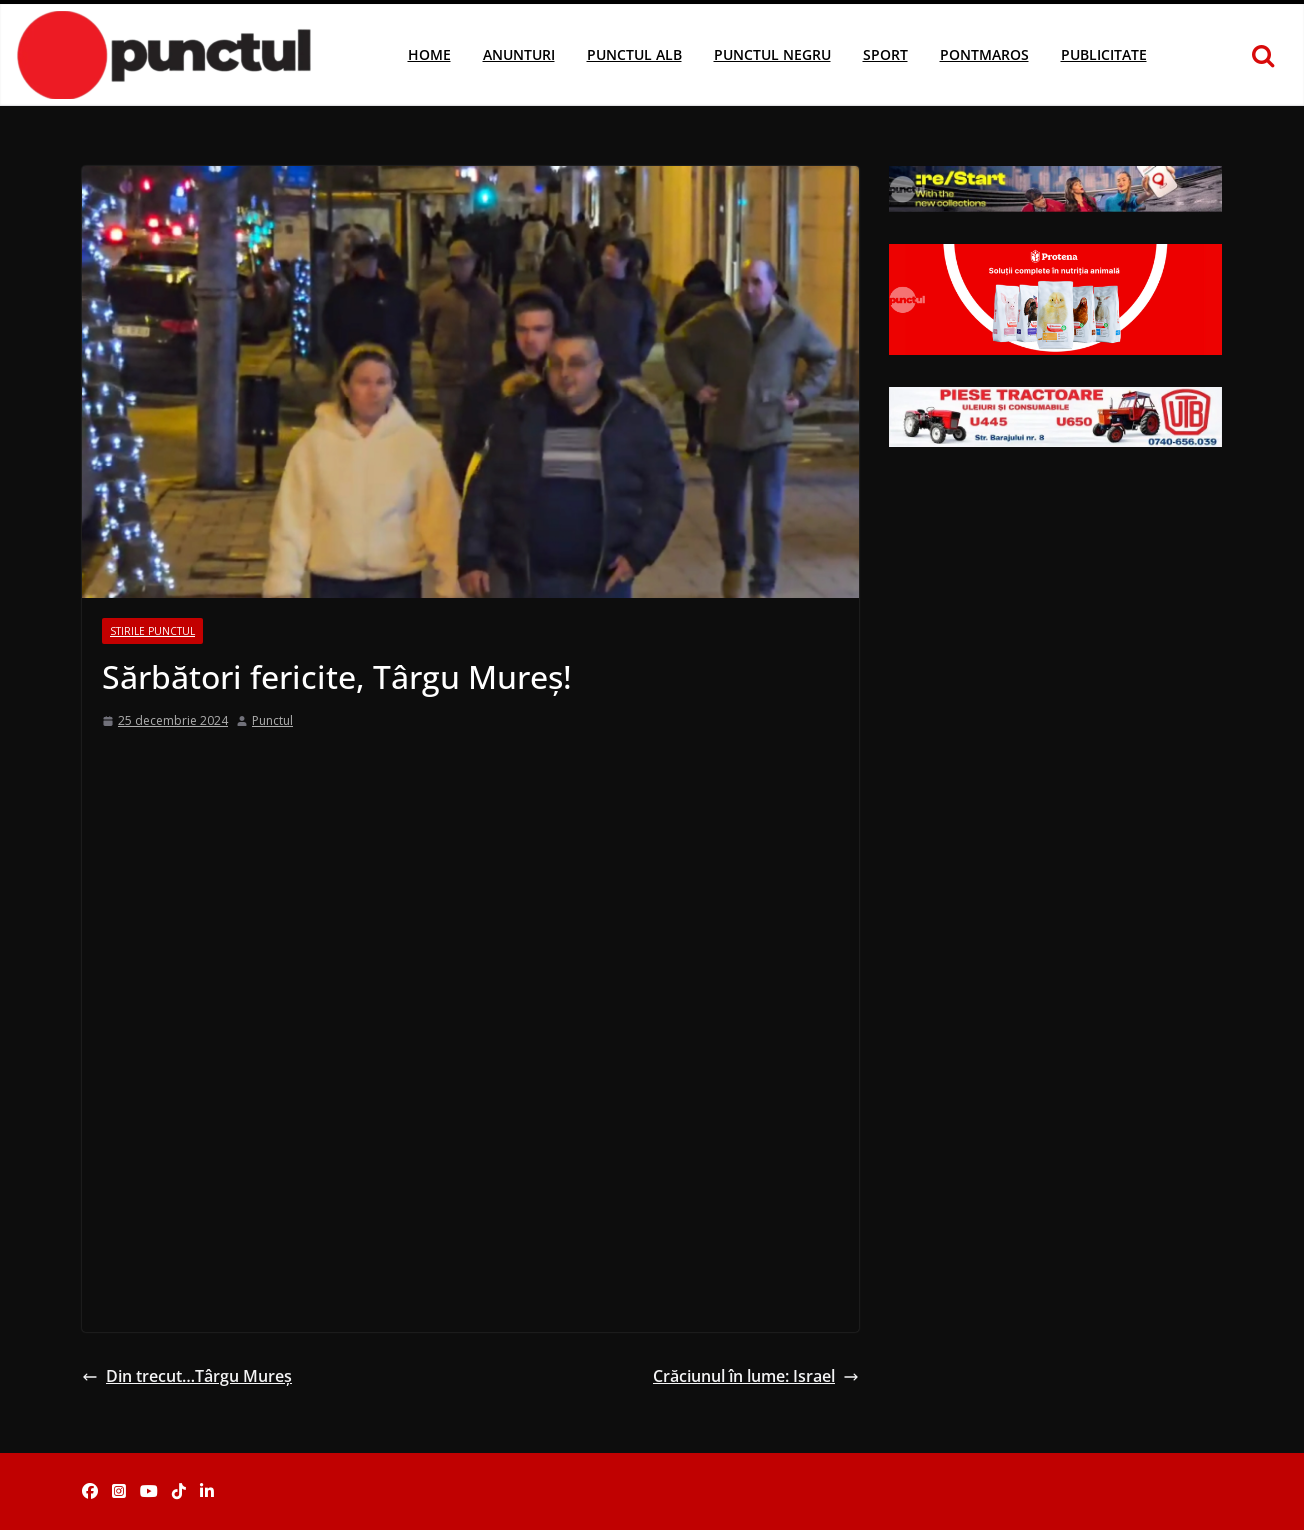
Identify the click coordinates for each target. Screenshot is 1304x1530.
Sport (885, 54)
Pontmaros (984, 54)
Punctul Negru (772, 54)
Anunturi (519, 54)
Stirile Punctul (152, 631)
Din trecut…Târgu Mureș (187, 1376)
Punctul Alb (634, 54)
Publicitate (1104, 54)
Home (429, 54)
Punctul (272, 720)
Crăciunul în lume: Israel (756, 1376)
